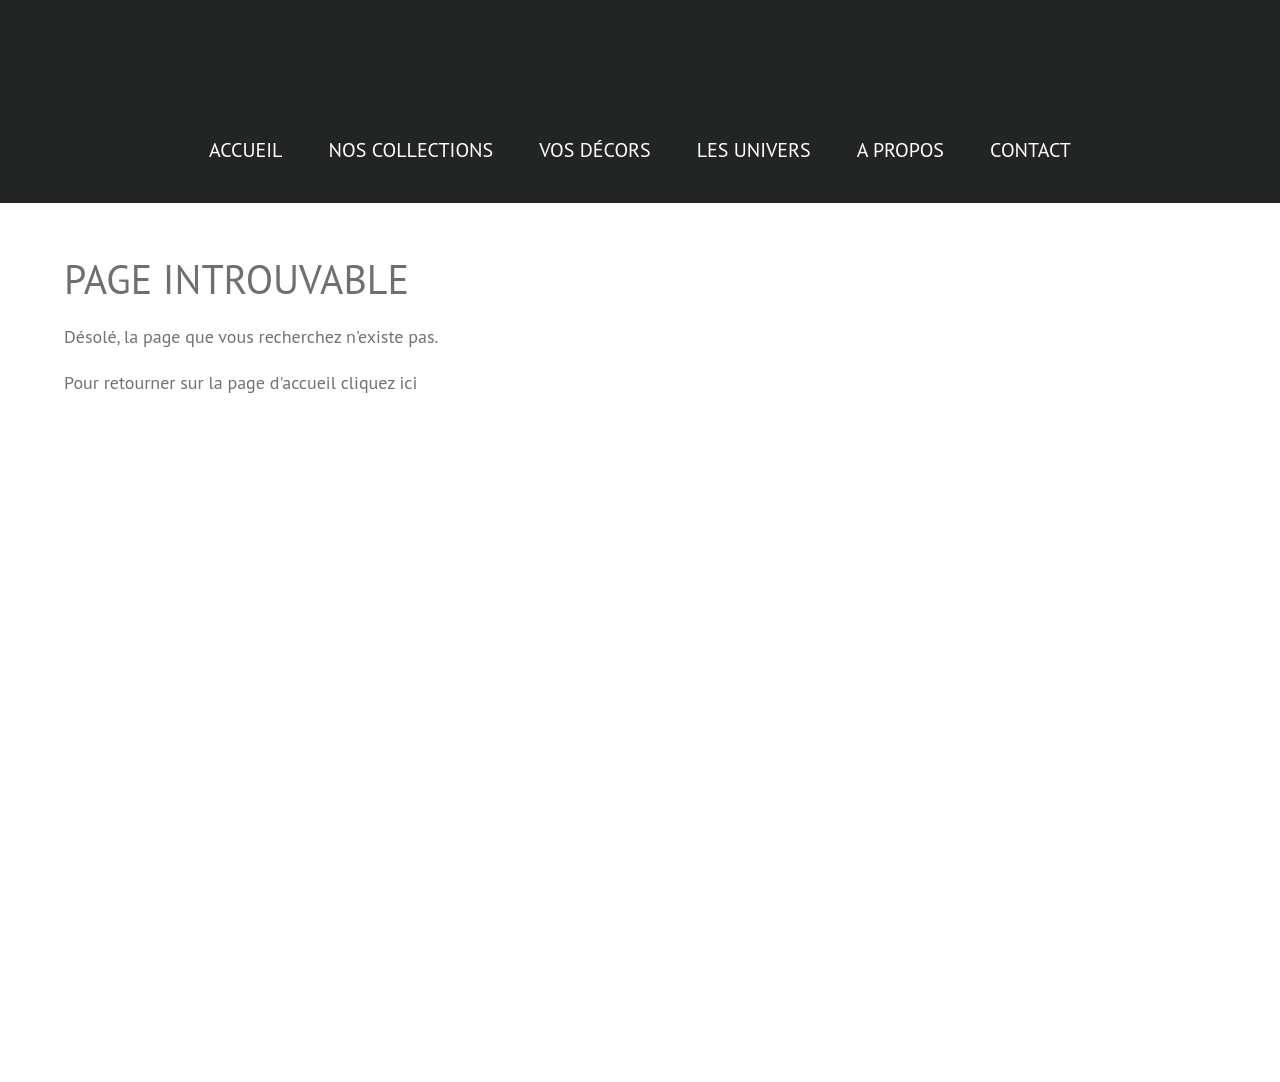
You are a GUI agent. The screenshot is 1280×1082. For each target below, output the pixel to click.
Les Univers (754, 140)
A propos (900, 140)
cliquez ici (379, 372)
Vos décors (594, 140)
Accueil (245, 140)
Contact (1030, 140)
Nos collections (411, 140)
